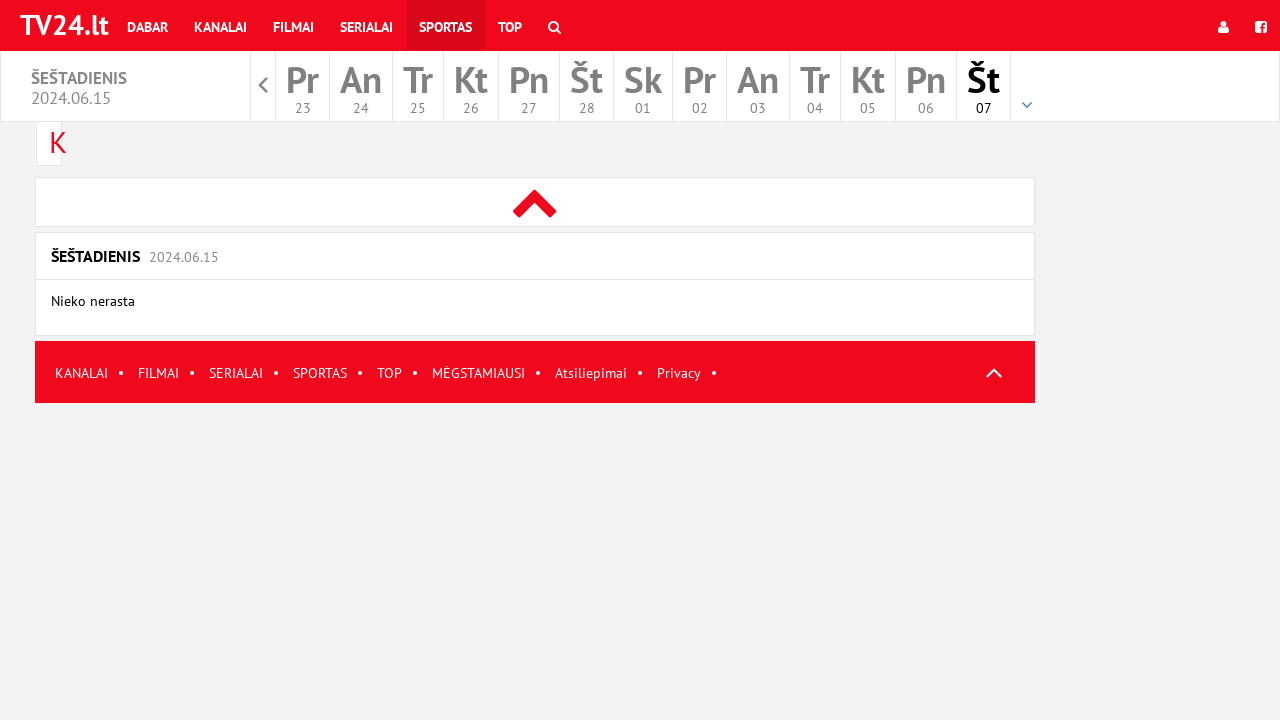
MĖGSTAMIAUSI (478, 373)
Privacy (679, 373)
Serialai (366, 27)
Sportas (445, 27)
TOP (389, 373)
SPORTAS (320, 373)
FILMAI (158, 373)
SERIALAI (236, 373)
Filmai (293, 27)
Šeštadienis (135, 256)
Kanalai (220, 27)
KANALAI (81, 373)
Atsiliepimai (591, 373)
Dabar (147, 27)
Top (510, 27)
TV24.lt (64, 24)
